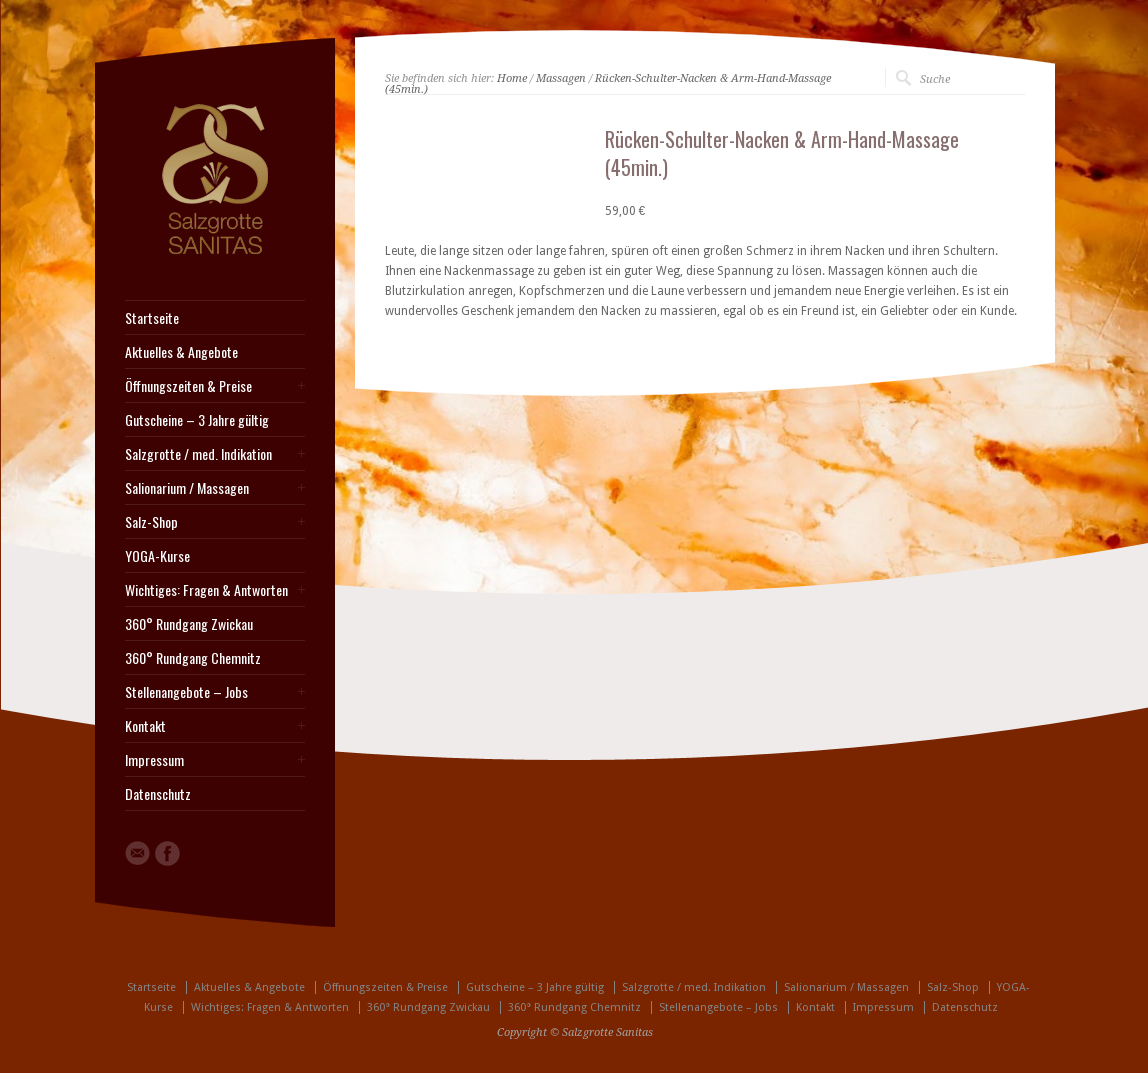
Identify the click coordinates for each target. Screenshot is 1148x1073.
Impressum (154, 760)
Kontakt (145, 726)
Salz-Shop (151, 522)
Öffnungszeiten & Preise (188, 386)
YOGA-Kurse (157, 556)
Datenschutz (158, 794)
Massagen (561, 78)
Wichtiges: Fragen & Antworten (206, 590)
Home (512, 78)
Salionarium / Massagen (187, 488)
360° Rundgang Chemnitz (193, 658)
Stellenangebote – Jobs (186, 692)
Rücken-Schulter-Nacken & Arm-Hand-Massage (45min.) (608, 84)
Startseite (152, 318)
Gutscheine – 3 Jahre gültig (197, 420)
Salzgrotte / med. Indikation (198, 454)
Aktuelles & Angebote (181, 352)
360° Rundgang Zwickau (189, 624)
